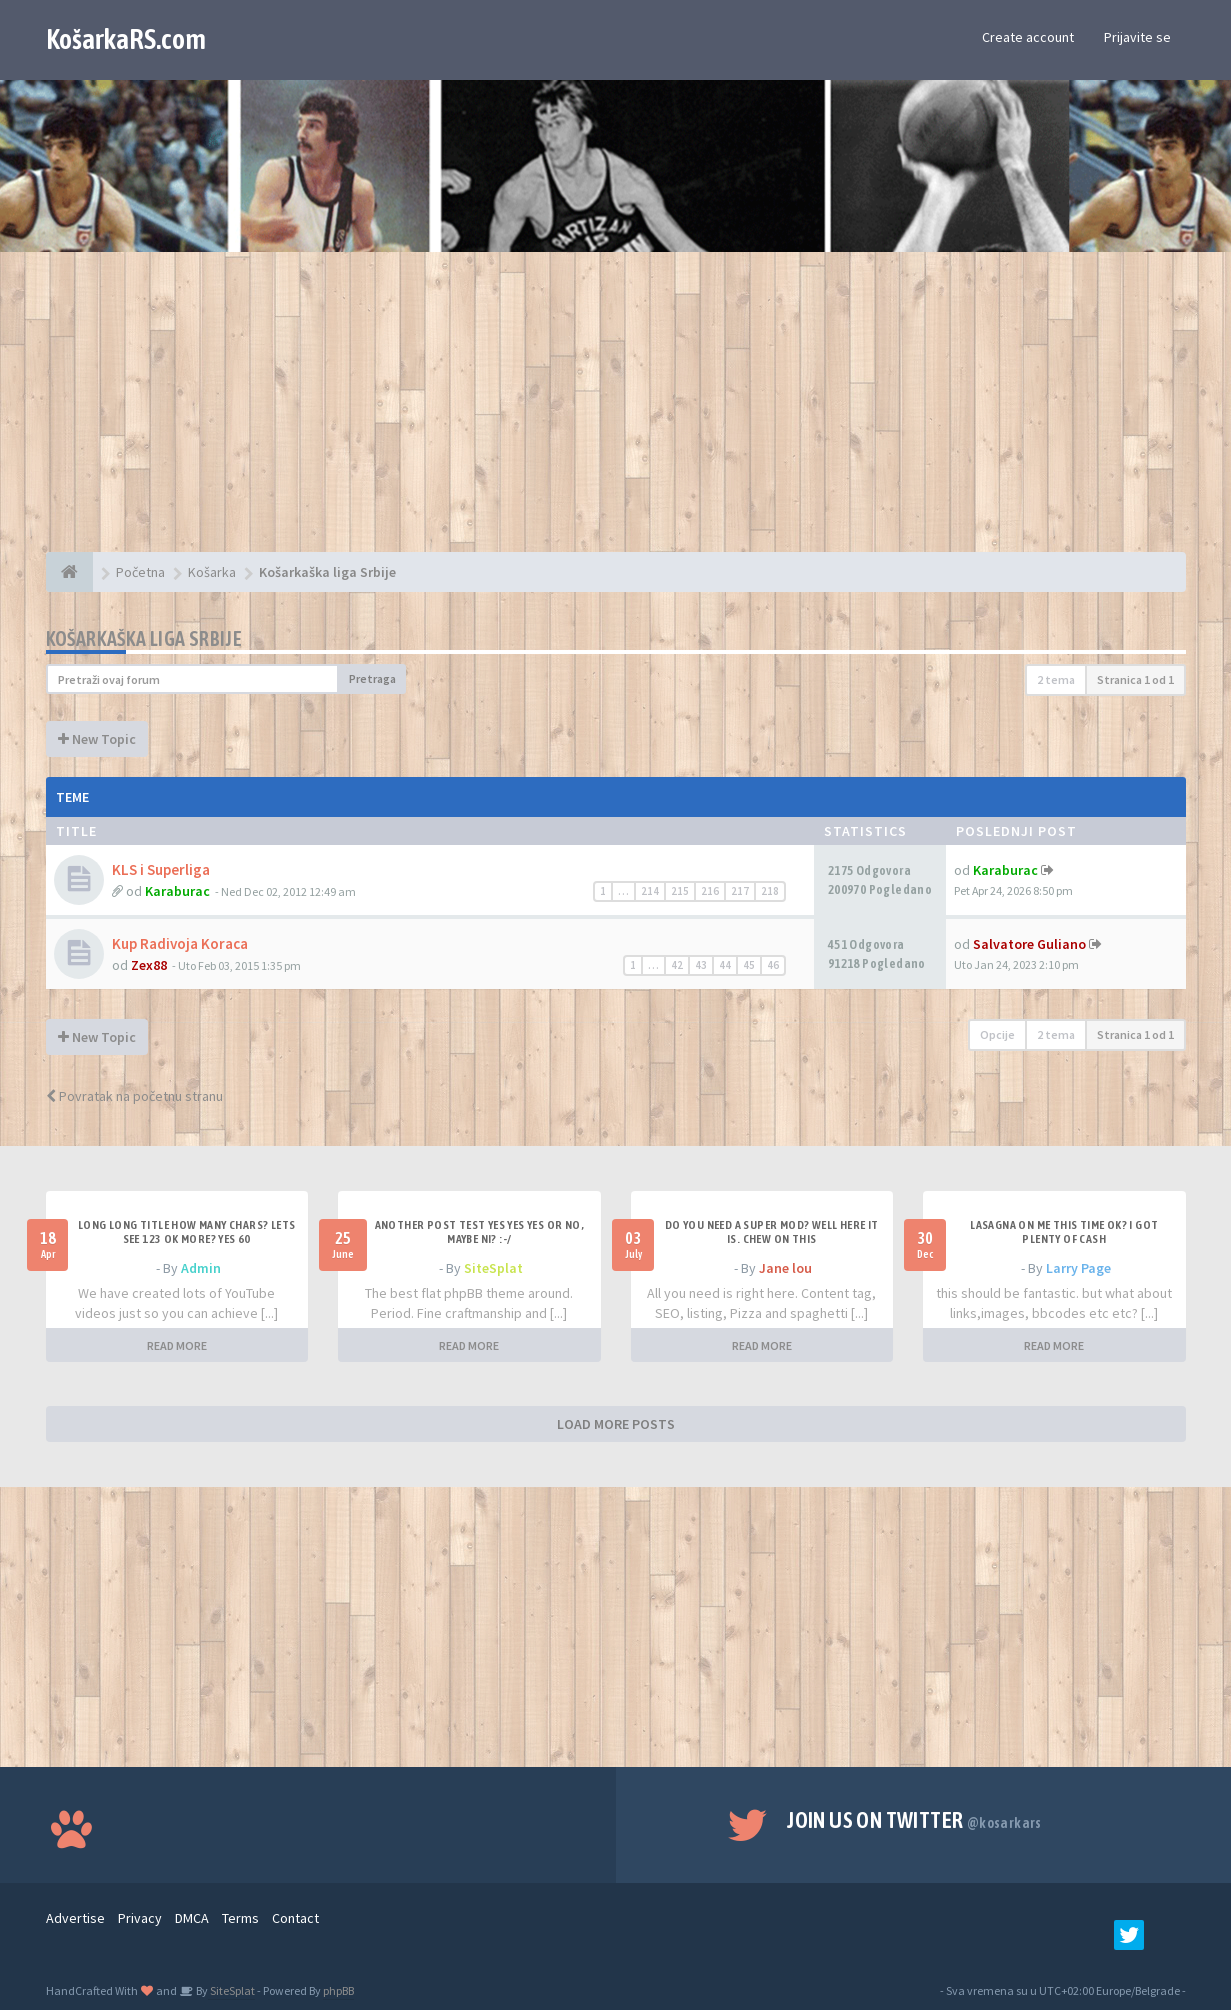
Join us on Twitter (914, 1820)
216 (710, 891)
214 (650, 891)
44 (725, 965)
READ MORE (177, 1345)
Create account (1028, 37)
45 (749, 965)
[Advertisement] (616, 412)
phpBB (338, 1990)
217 (740, 891)
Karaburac (177, 891)
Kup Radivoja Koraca (180, 943)
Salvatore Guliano (1029, 944)
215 (680, 891)
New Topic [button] (97, 739)
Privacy (140, 1918)
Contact (295, 1918)
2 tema (1056, 679)
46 (773, 965)
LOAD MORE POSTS (616, 1424)
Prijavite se (1137, 37)
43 (701, 965)
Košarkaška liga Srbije (144, 638)
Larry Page (1078, 1268)
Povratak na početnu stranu (134, 1096)
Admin (201, 1268)
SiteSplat (493, 1268)
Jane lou (785, 1268)
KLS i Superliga (161, 869)
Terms (240, 1918)
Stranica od (1135, 679)
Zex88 (149, 965)
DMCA (192, 1918)
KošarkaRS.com (126, 39)
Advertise (75, 1918)
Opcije (997, 1034)
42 (677, 965)
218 (770, 891)
